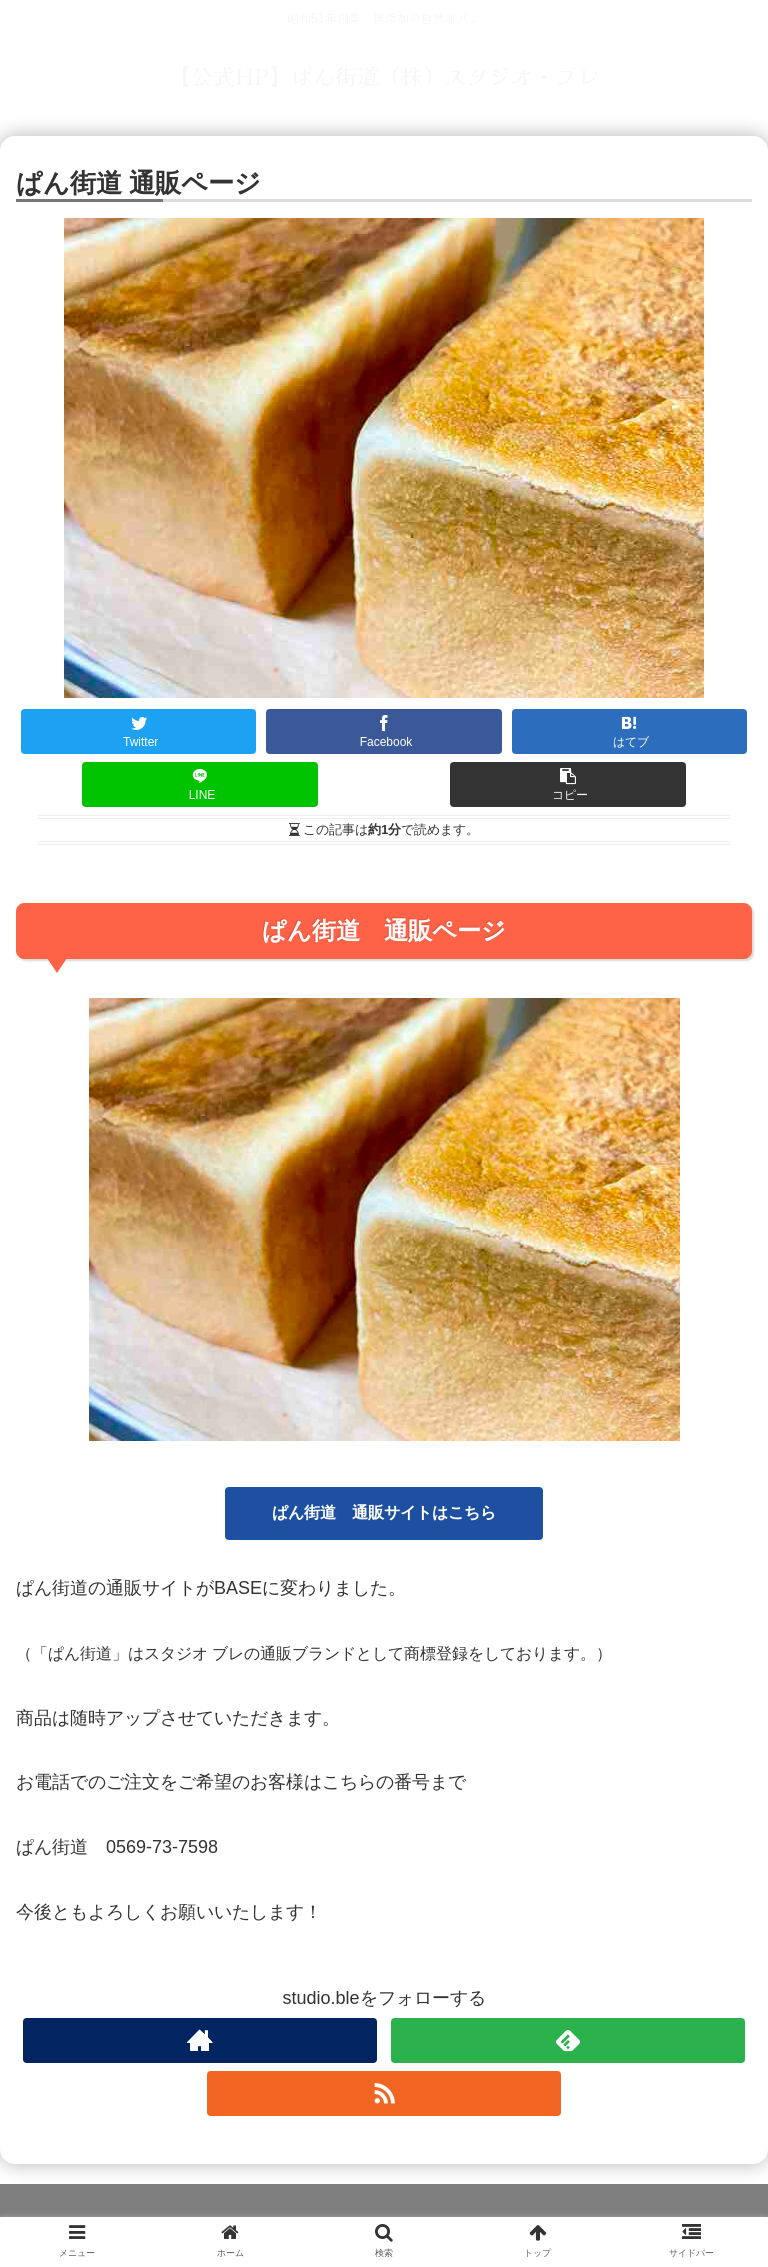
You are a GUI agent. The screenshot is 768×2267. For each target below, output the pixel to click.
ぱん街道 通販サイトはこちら (384, 1512)
